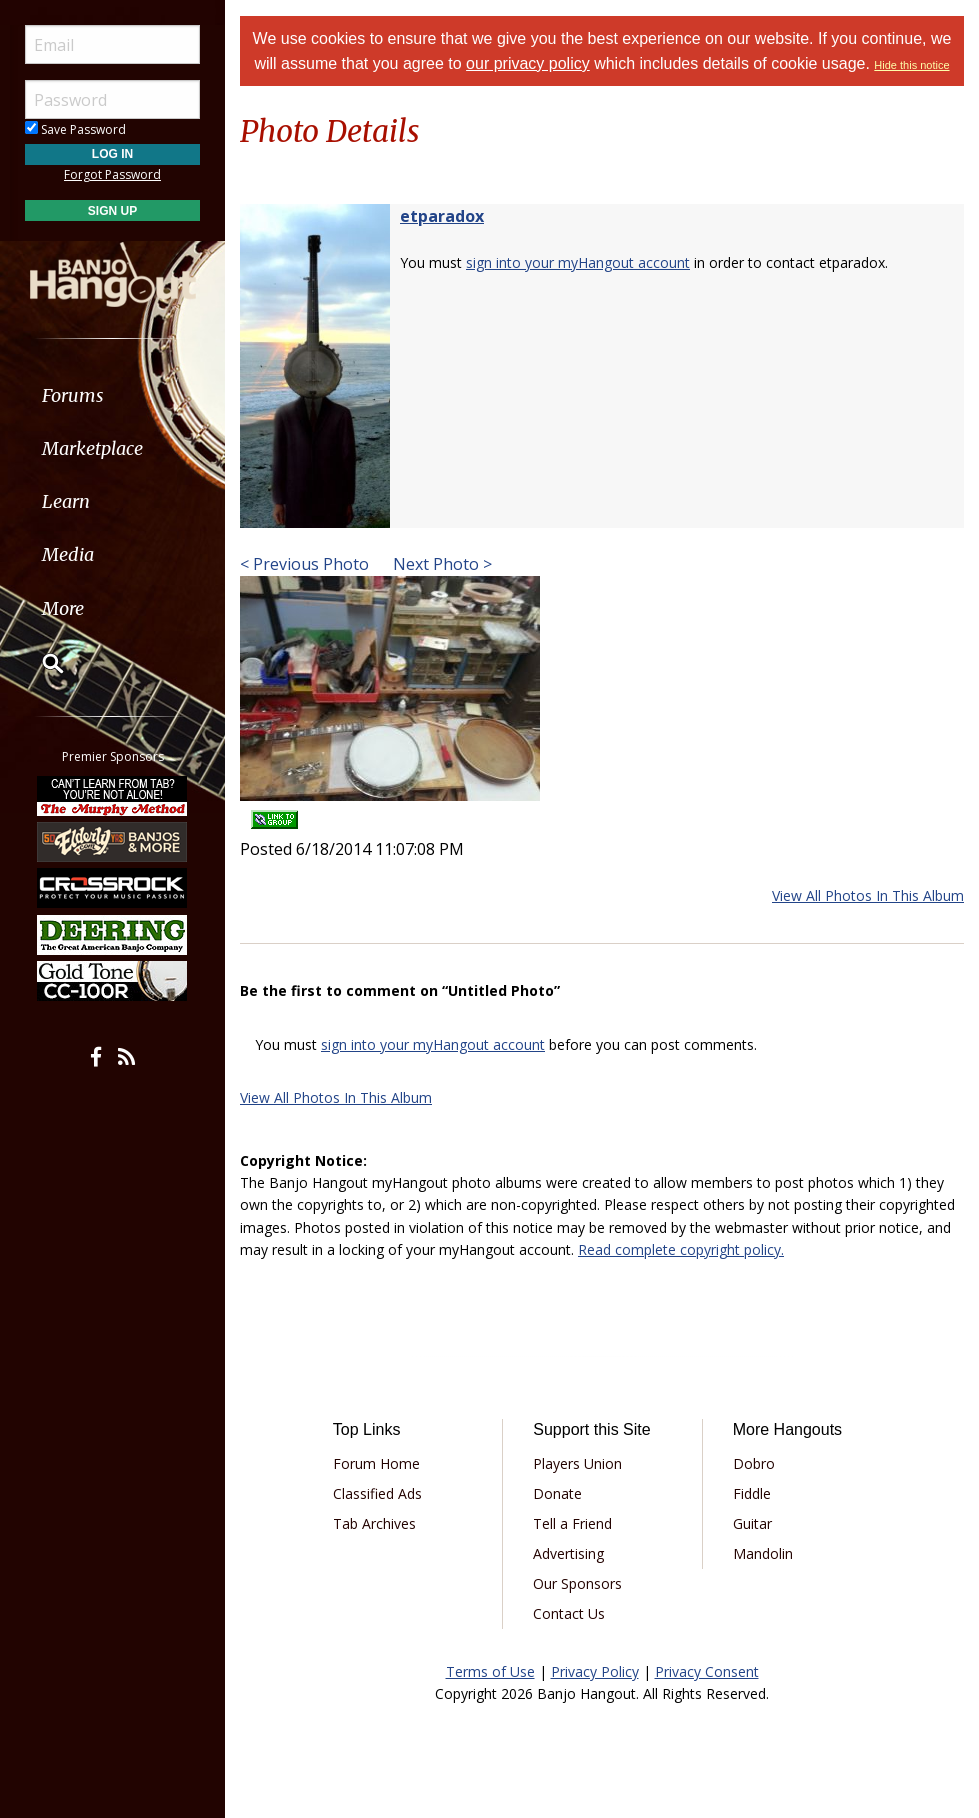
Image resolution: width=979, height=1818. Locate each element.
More (63, 608)
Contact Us (569, 1613)
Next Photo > (440, 564)
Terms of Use (490, 1671)
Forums (73, 395)
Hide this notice (911, 65)
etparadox (442, 216)
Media (68, 554)
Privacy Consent (707, 1671)
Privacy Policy (595, 1671)
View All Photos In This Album (868, 895)
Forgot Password (112, 174)
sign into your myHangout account (578, 262)
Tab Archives (374, 1523)
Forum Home (376, 1463)
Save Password (75, 129)
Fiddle (752, 1493)
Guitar (752, 1523)
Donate (557, 1493)
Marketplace (92, 448)
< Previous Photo (304, 564)
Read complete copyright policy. (681, 1249)
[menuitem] (112, 395)
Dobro (754, 1463)
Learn (66, 501)
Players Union (577, 1463)
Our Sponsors (577, 1583)
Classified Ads (377, 1493)
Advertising (568, 1553)
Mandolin (763, 1553)
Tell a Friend (572, 1523)
